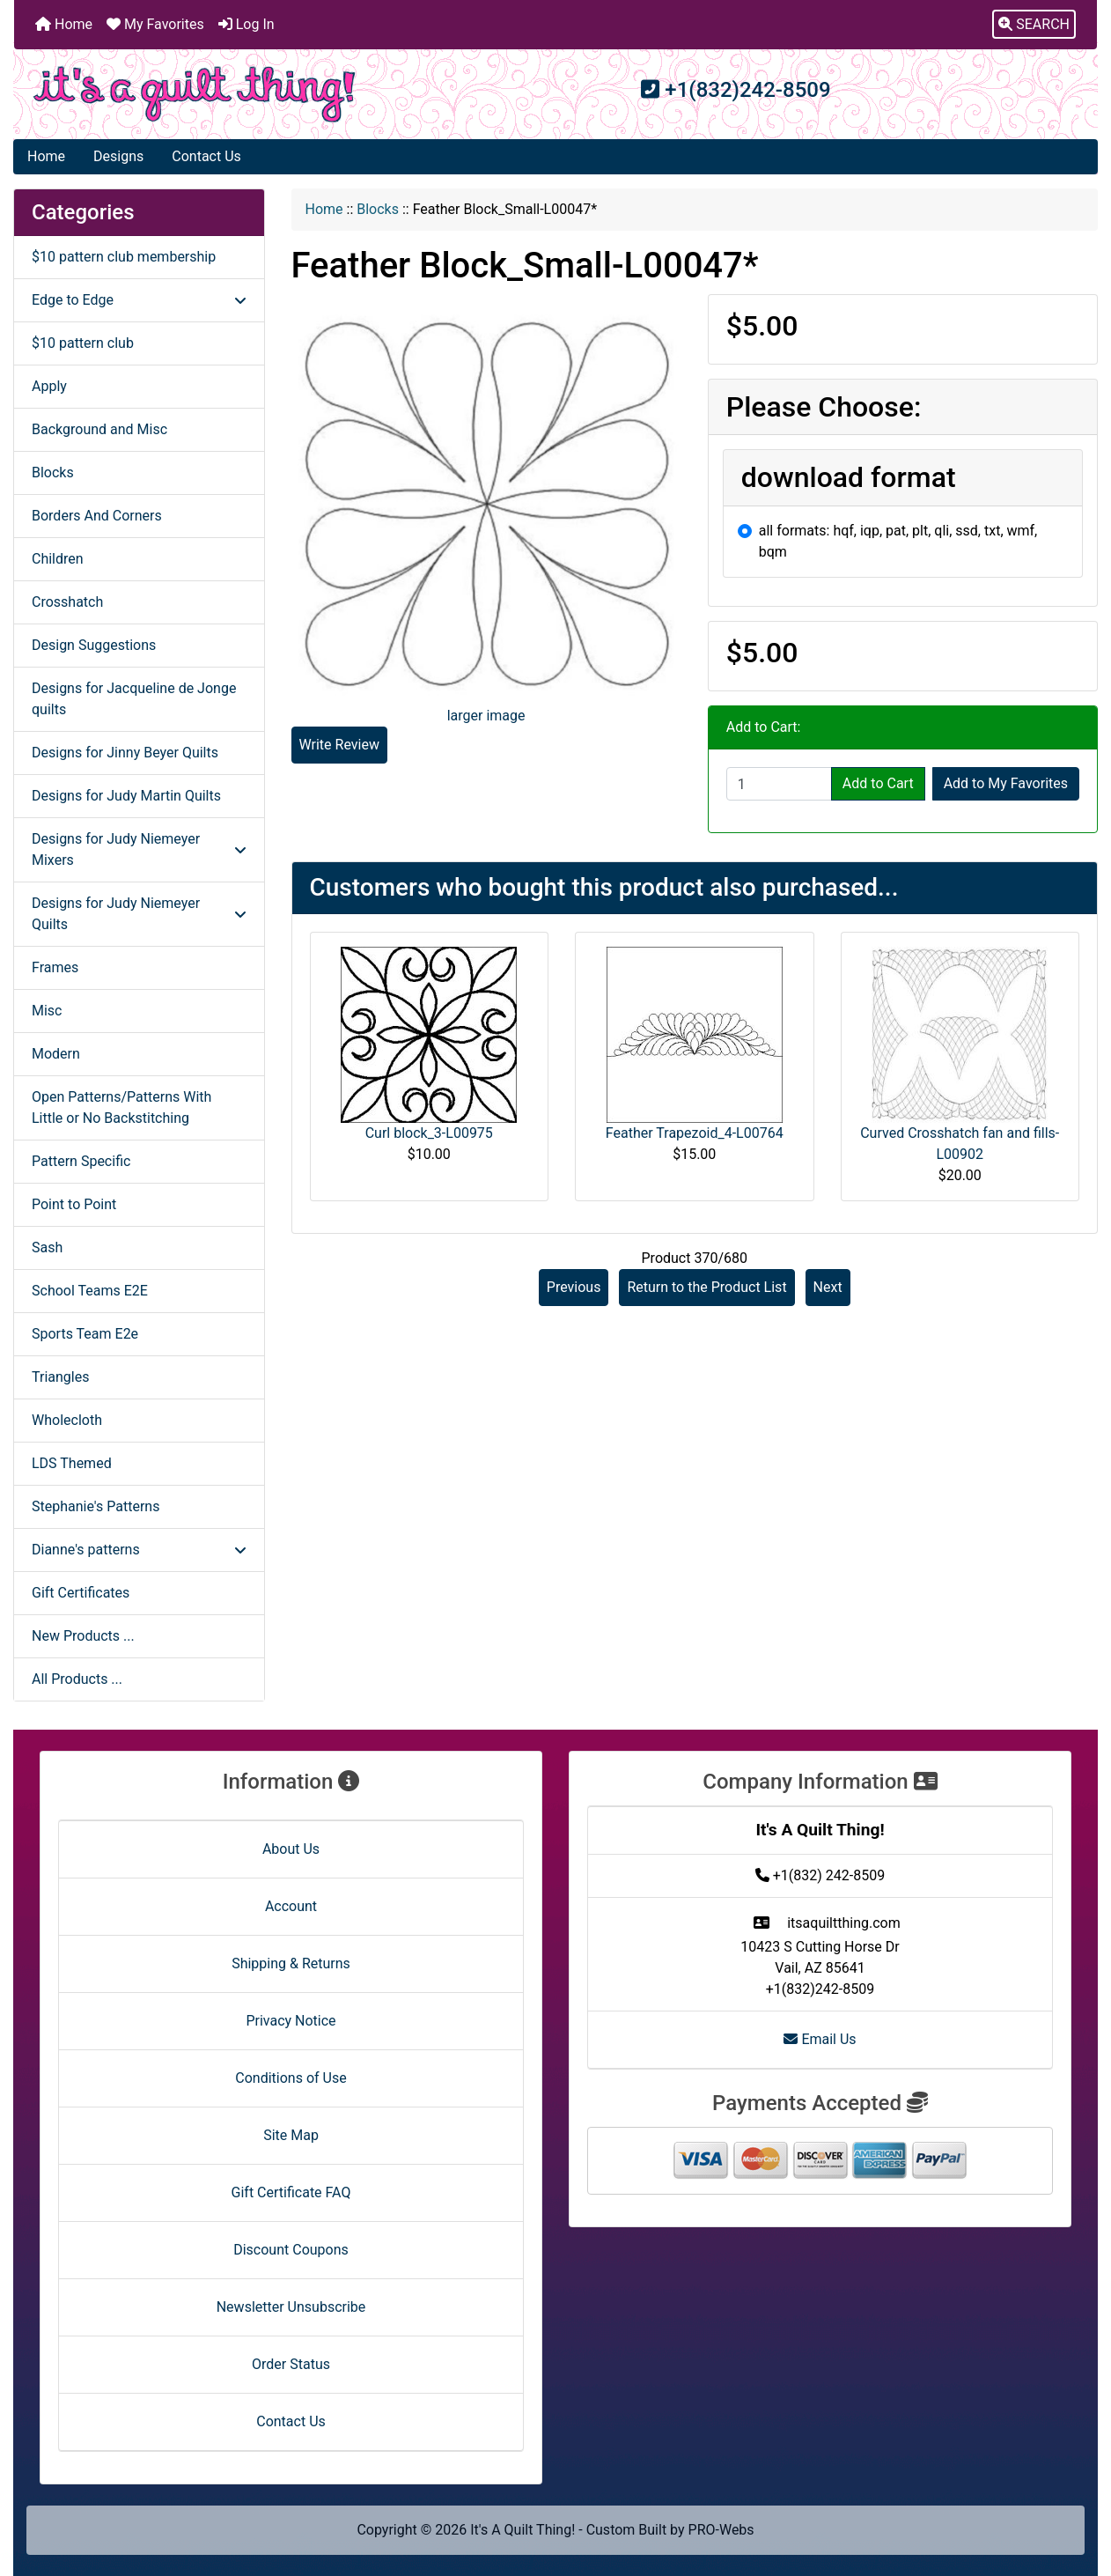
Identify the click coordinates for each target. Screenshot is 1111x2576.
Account (291, 1906)
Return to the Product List (706, 1287)
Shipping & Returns (291, 1963)
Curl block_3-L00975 (429, 1133)
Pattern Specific (81, 1161)
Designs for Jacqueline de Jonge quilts (134, 699)
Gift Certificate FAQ (291, 2192)
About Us (291, 1849)
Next (827, 1287)
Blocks (378, 209)
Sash (47, 1247)
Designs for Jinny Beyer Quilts (125, 752)
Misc (47, 1010)
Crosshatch (67, 602)
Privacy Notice (290, 2020)
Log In (246, 24)
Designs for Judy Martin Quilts (126, 795)
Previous (574, 1287)
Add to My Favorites (1006, 783)
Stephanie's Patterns (95, 1506)
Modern (56, 1053)
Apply (49, 386)
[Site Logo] (194, 94)
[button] (1034, 24)
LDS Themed (72, 1463)
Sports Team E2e (85, 1333)
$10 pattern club (83, 343)
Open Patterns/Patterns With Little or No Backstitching (121, 1107)
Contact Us (206, 156)
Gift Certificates (80, 1592)
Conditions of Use (290, 2078)
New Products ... (83, 1636)
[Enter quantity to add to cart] (779, 784)
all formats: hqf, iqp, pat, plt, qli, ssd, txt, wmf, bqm (898, 541)
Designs (118, 156)
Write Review (339, 744)
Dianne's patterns (139, 1549)
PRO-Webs (721, 2529)
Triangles (60, 1377)
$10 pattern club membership (124, 256)
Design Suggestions (94, 645)
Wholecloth (67, 1420)
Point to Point (74, 1204)
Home (63, 24)
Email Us (820, 2039)
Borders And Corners (97, 515)
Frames (55, 967)
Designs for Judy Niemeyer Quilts (139, 914)
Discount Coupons (291, 2249)
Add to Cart (878, 783)
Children (58, 558)
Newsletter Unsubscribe (291, 2307)
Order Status (291, 2364)
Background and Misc (99, 429)
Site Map (291, 2135)
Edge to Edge (139, 300)
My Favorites (155, 24)
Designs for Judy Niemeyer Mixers (139, 849)
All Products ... (77, 1679)
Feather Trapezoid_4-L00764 (695, 1133)
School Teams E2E (90, 1290)
